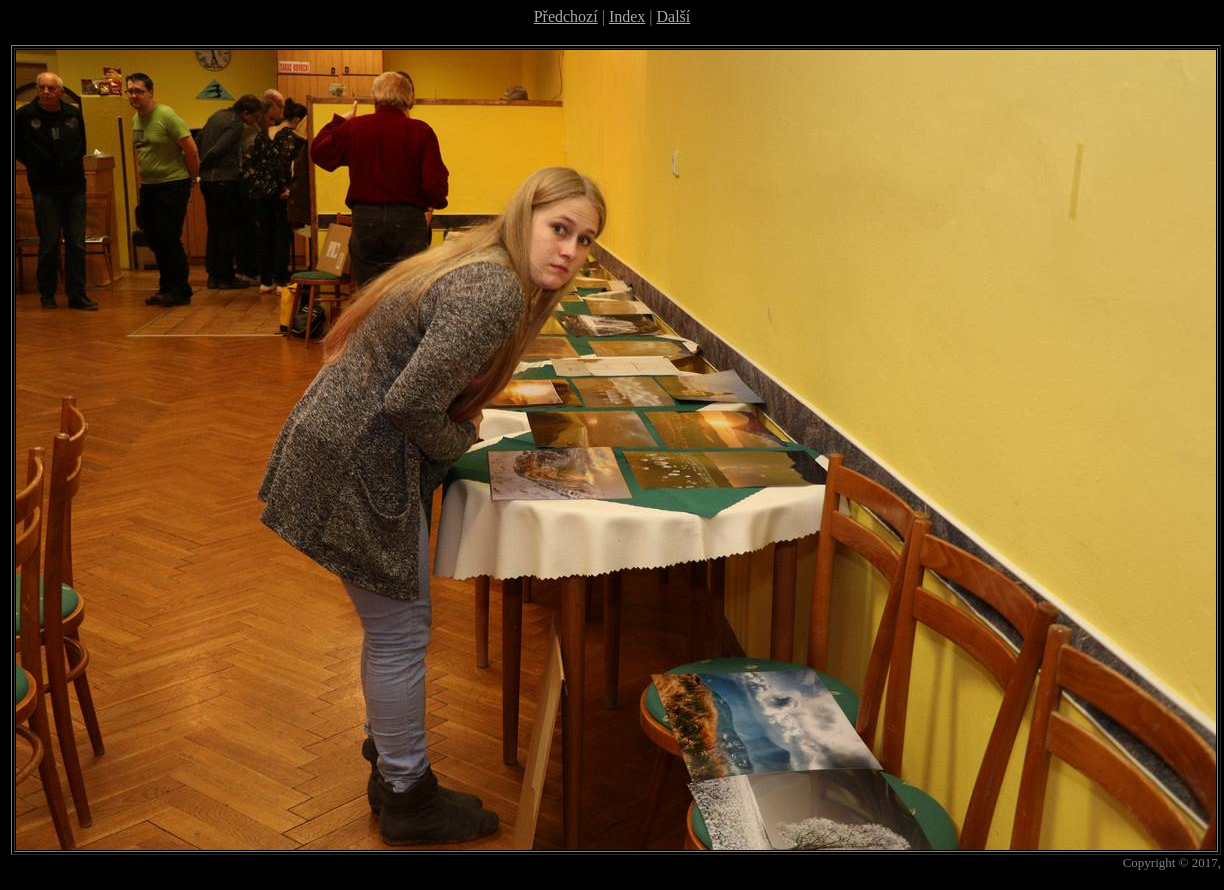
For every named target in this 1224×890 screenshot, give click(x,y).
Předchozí (566, 16)
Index (627, 16)
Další (674, 16)
